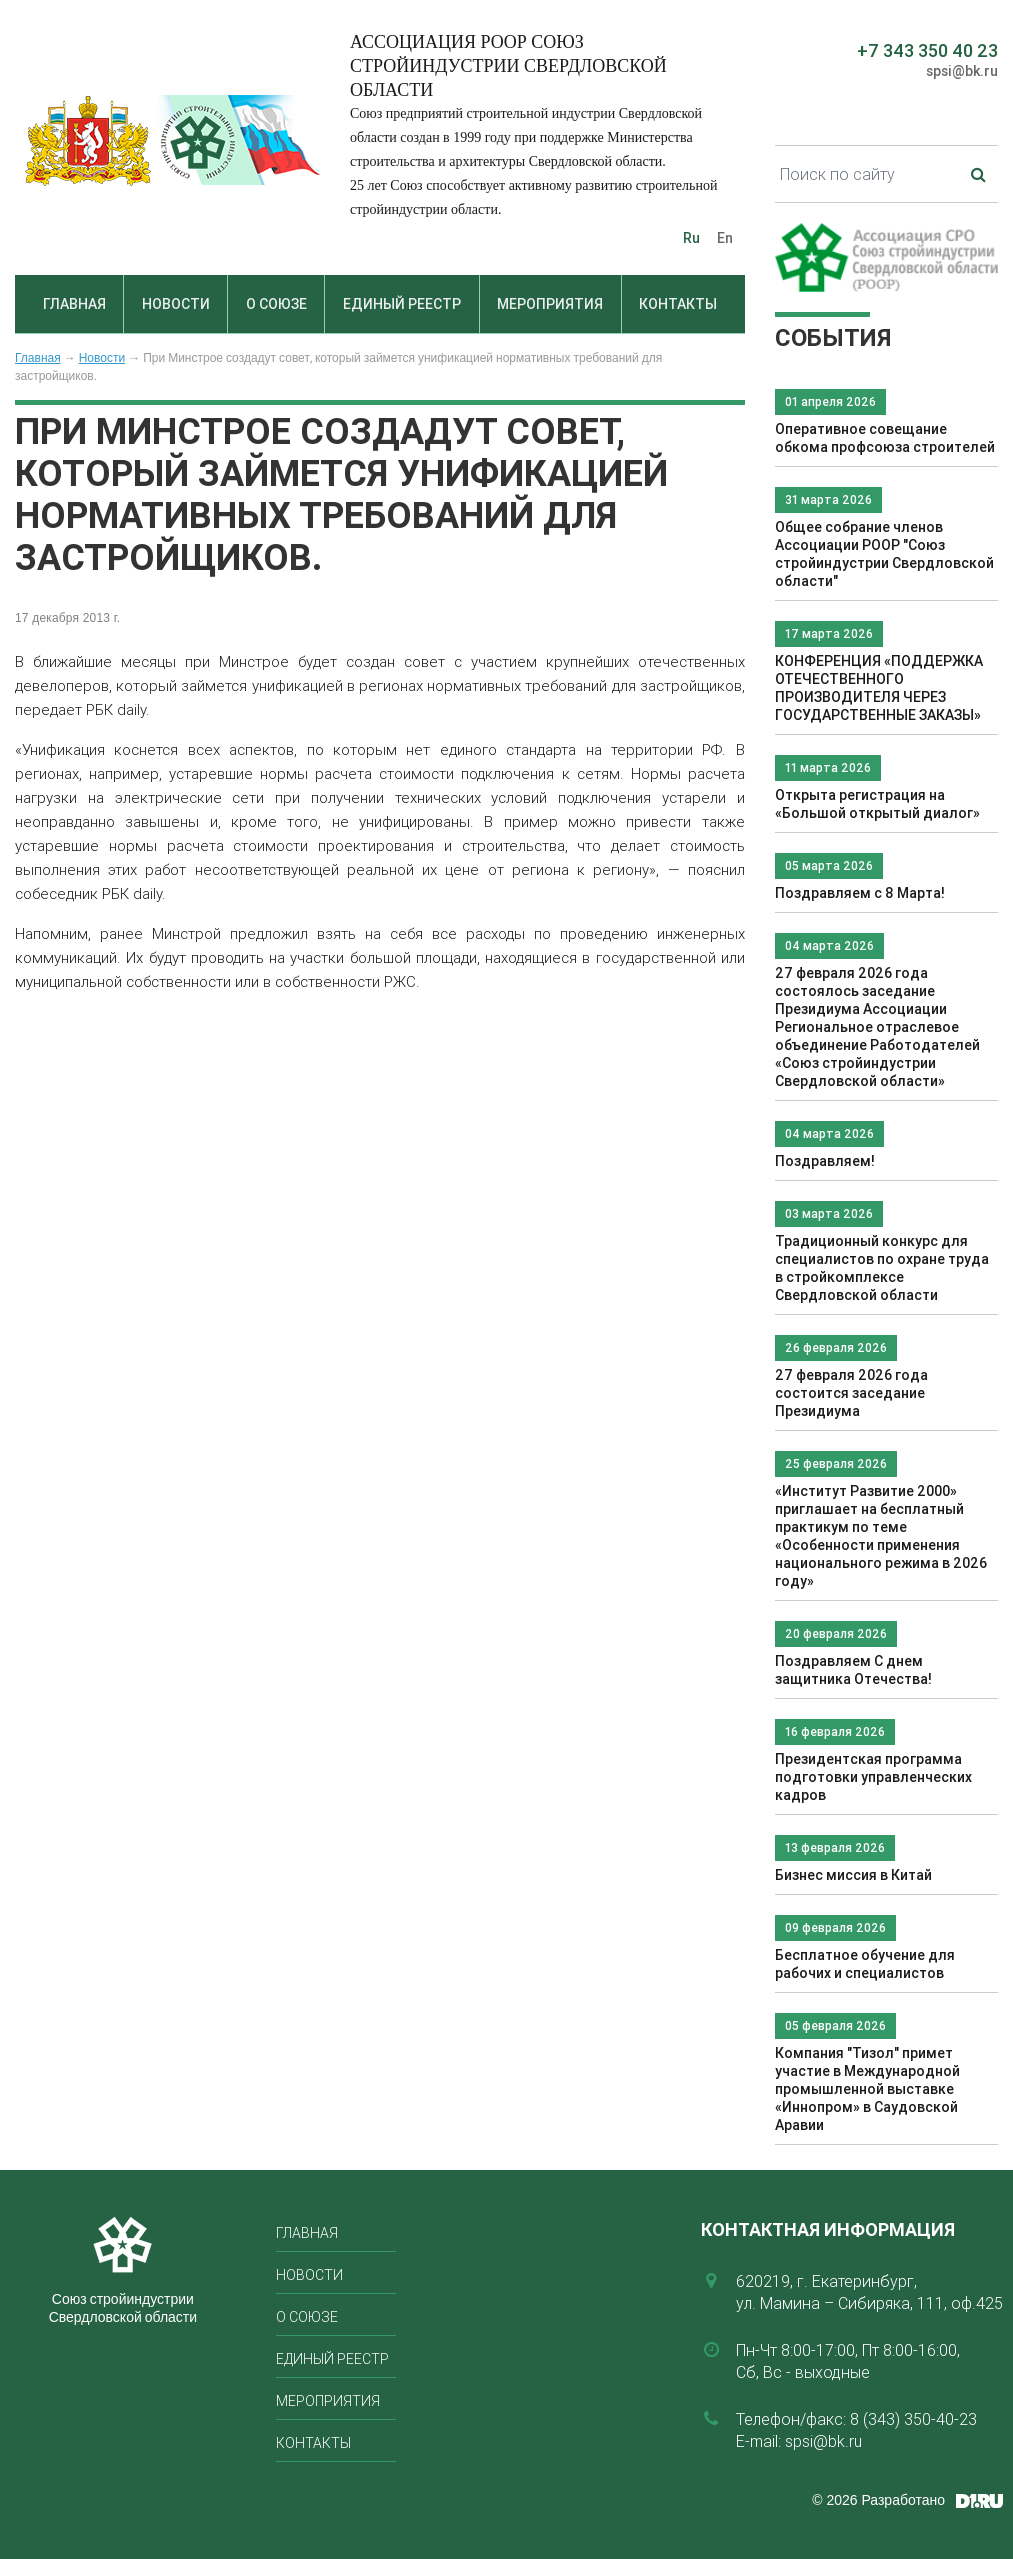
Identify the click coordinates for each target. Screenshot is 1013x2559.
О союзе (276, 304)
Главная (74, 304)
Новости (176, 304)
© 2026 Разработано (878, 2500)
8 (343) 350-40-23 (913, 2419)
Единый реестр (402, 304)
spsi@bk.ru (962, 71)
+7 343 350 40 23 (927, 50)
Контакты (678, 304)
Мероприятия (550, 304)
